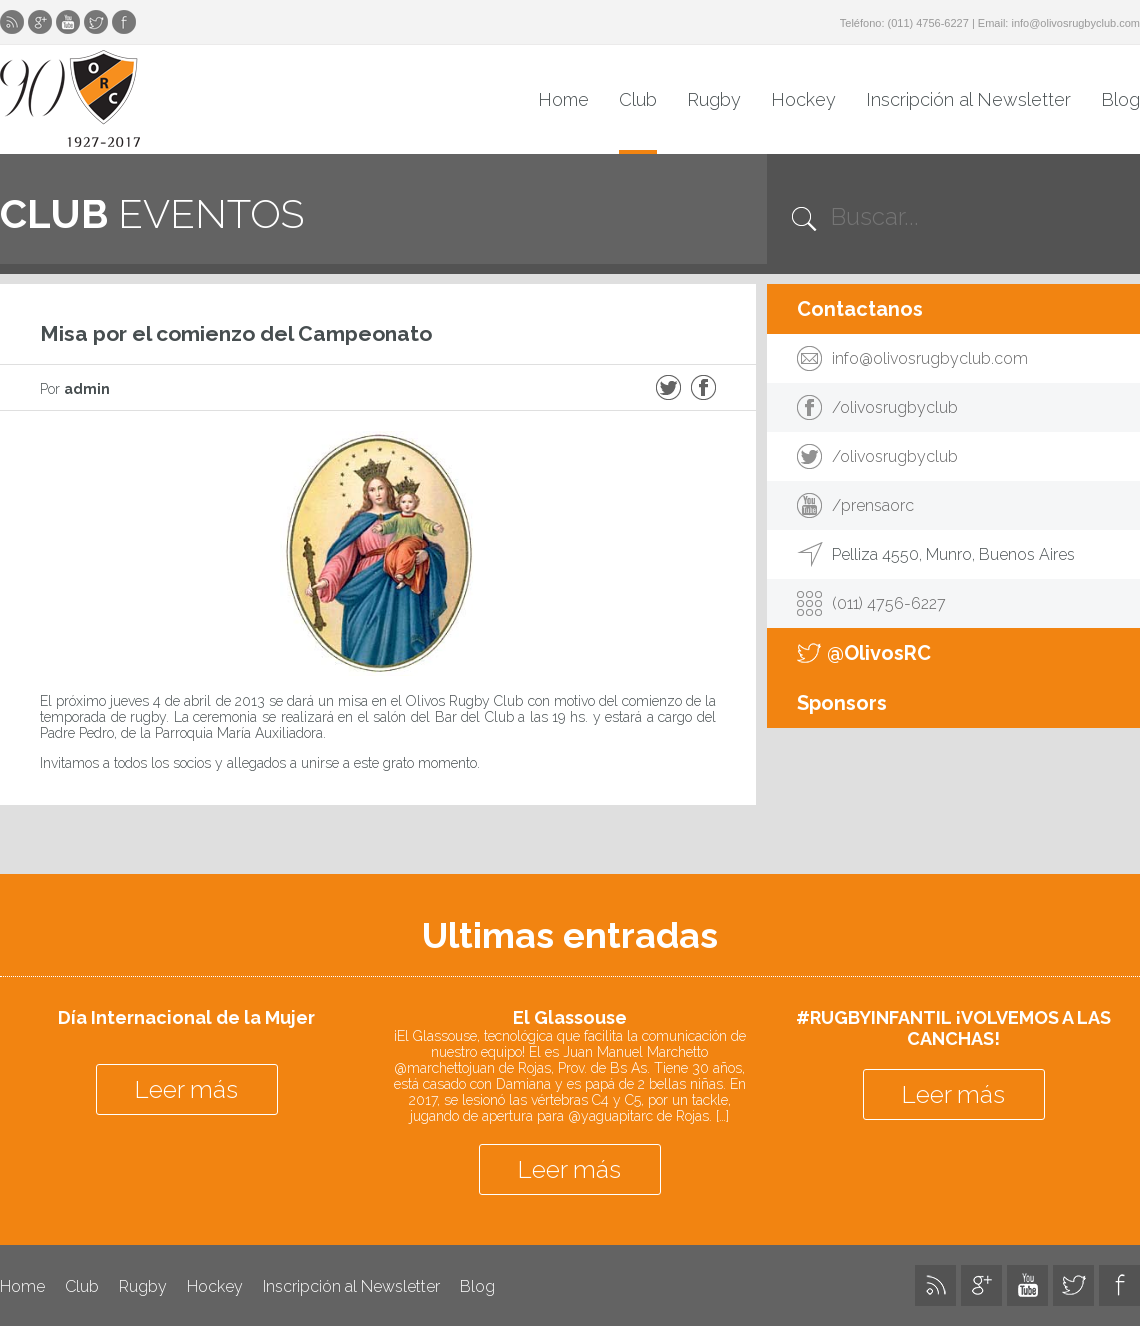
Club (638, 99)
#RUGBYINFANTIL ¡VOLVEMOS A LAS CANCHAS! (953, 1028)
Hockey (803, 99)
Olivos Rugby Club (70, 98)
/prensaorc (873, 505)
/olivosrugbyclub (895, 407)
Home (563, 99)
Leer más (186, 1089)
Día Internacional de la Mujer (186, 1017)
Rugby (714, 99)
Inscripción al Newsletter (968, 99)
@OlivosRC (879, 653)
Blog (1120, 99)
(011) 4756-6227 (928, 23)
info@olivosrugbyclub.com (1075, 23)
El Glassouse (570, 1017)
